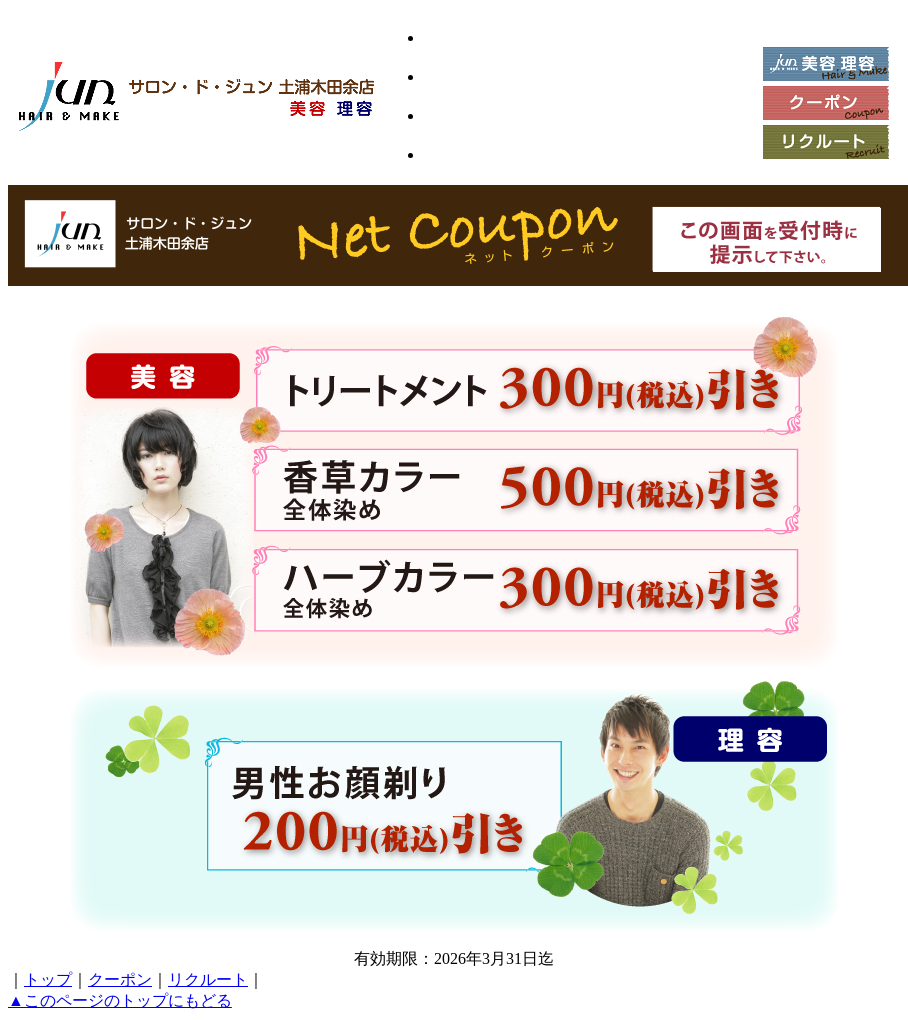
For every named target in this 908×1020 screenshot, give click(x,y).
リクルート (208, 979)
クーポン (120, 979)
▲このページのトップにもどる (120, 1000)
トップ (48, 979)
